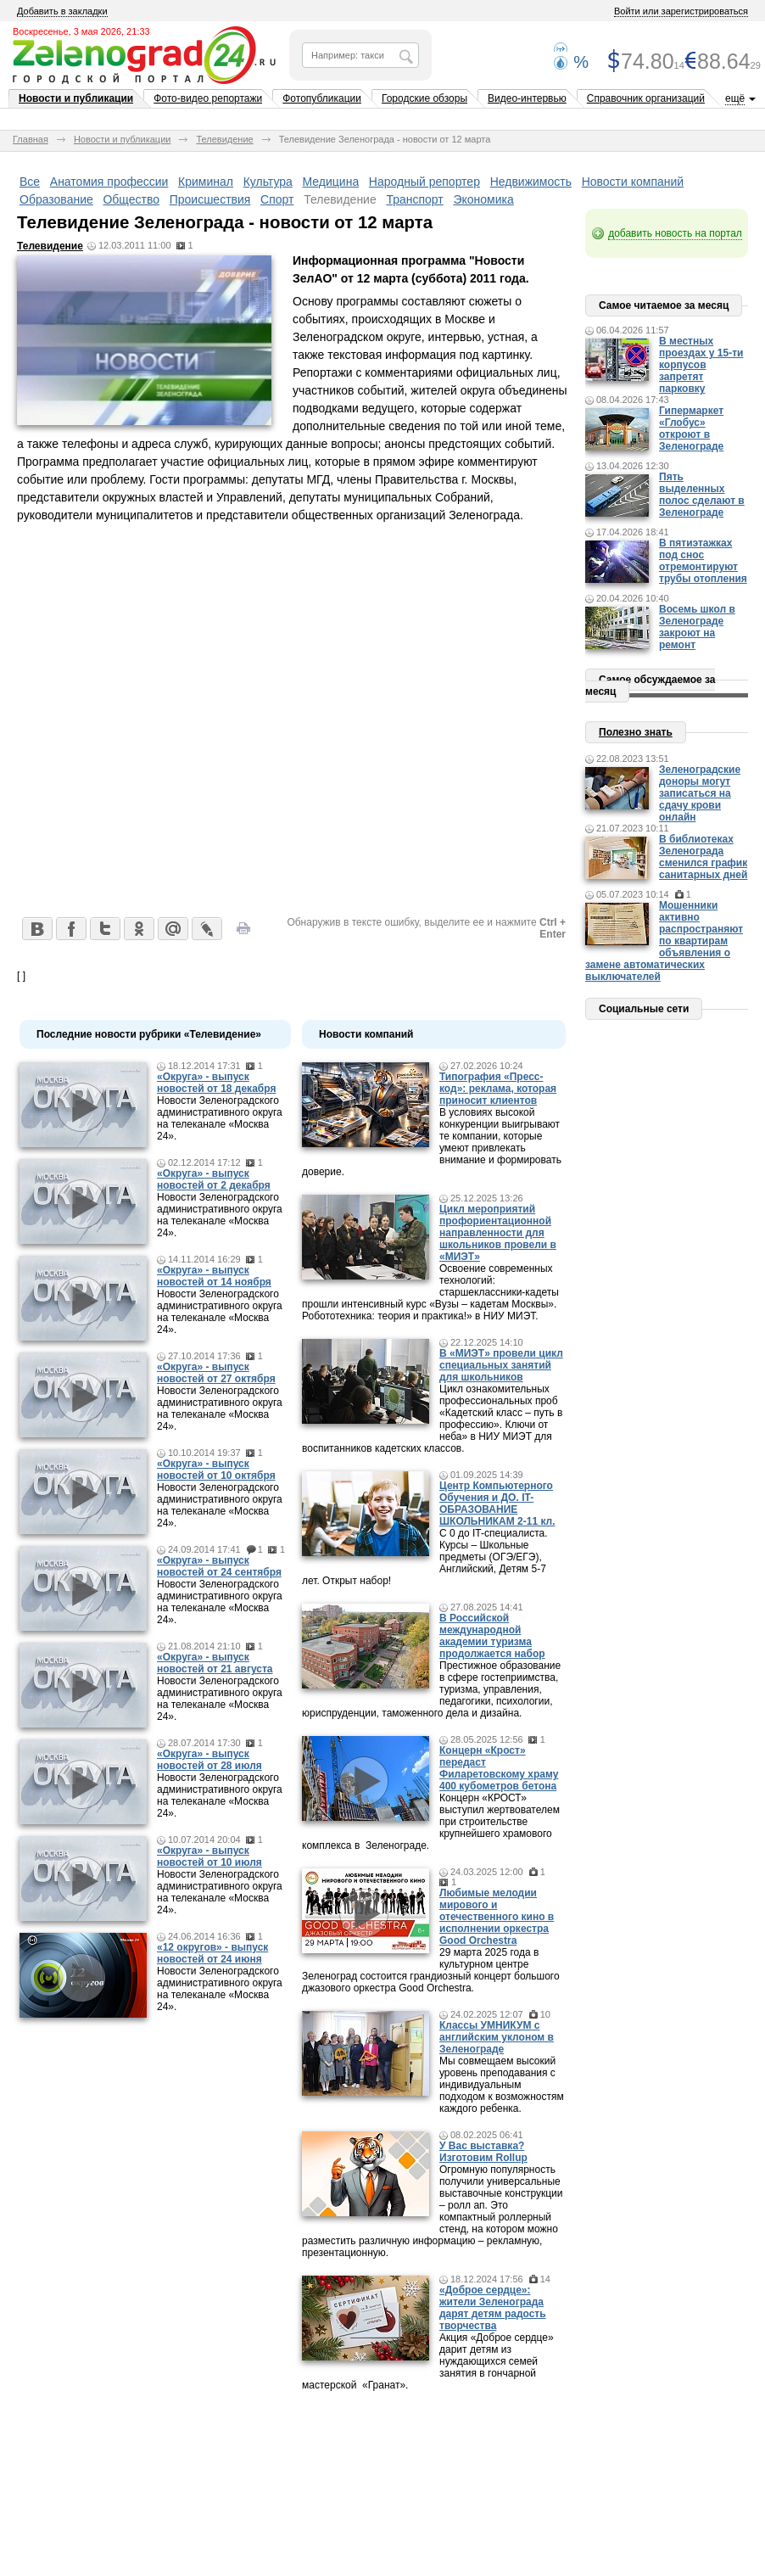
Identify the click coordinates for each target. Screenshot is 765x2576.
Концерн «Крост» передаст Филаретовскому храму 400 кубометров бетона (498, 1768)
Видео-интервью (527, 98)
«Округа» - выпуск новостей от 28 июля (209, 1760)
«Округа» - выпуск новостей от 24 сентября (219, 1566)
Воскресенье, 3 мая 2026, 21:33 (81, 31)
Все (30, 181)
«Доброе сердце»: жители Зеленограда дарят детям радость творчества (492, 2308)
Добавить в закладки (62, 11)
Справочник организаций (646, 98)
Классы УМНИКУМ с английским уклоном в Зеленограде (496, 2037)
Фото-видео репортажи (208, 98)
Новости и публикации (76, 98)
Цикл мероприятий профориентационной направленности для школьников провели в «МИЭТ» (497, 1233)
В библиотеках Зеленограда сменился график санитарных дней (703, 857)
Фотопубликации (321, 98)
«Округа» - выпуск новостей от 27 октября (216, 1373)
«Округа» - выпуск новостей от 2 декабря (214, 1179)
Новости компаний (633, 181)
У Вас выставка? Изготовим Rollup (483, 2152)
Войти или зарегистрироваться (681, 11)
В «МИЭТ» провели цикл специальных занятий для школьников (501, 1365)
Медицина (331, 181)
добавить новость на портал (675, 233)
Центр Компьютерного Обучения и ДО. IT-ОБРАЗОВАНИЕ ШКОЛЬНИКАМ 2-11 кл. (497, 1503)
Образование (56, 199)
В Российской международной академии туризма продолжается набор (492, 1636)
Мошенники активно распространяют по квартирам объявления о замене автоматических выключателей (664, 941)
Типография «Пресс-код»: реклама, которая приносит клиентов (497, 1088)
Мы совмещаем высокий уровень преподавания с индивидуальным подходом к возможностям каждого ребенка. (501, 2084)
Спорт (276, 199)
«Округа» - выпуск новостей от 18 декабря (216, 1083)
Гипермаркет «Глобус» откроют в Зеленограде (691, 428)
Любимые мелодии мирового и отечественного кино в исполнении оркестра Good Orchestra (496, 1916)
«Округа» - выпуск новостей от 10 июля (209, 1856)
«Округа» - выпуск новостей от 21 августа (214, 1663)
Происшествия (210, 199)
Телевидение (224, 139)
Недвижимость (531, 181)
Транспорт (414, 199)
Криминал (205, 181)
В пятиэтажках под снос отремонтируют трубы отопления (703, 561)
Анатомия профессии (109, 181)
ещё (735, 98)
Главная (30, 139)
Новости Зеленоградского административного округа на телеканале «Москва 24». (219, 1118)
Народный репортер (424, 181)
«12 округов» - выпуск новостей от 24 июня (212, 1953)
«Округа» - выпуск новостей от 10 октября (216, 1469)
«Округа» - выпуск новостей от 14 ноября (214, 1276)
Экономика (483, 199)
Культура (268, 181)
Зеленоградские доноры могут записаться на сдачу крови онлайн (699, 793)
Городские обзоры (424, 98)
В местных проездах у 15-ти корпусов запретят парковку (701, 365)
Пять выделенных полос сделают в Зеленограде (702, 494)
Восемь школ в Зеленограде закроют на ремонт (697, 627)
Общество (131, 199)
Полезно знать (636, 732)
